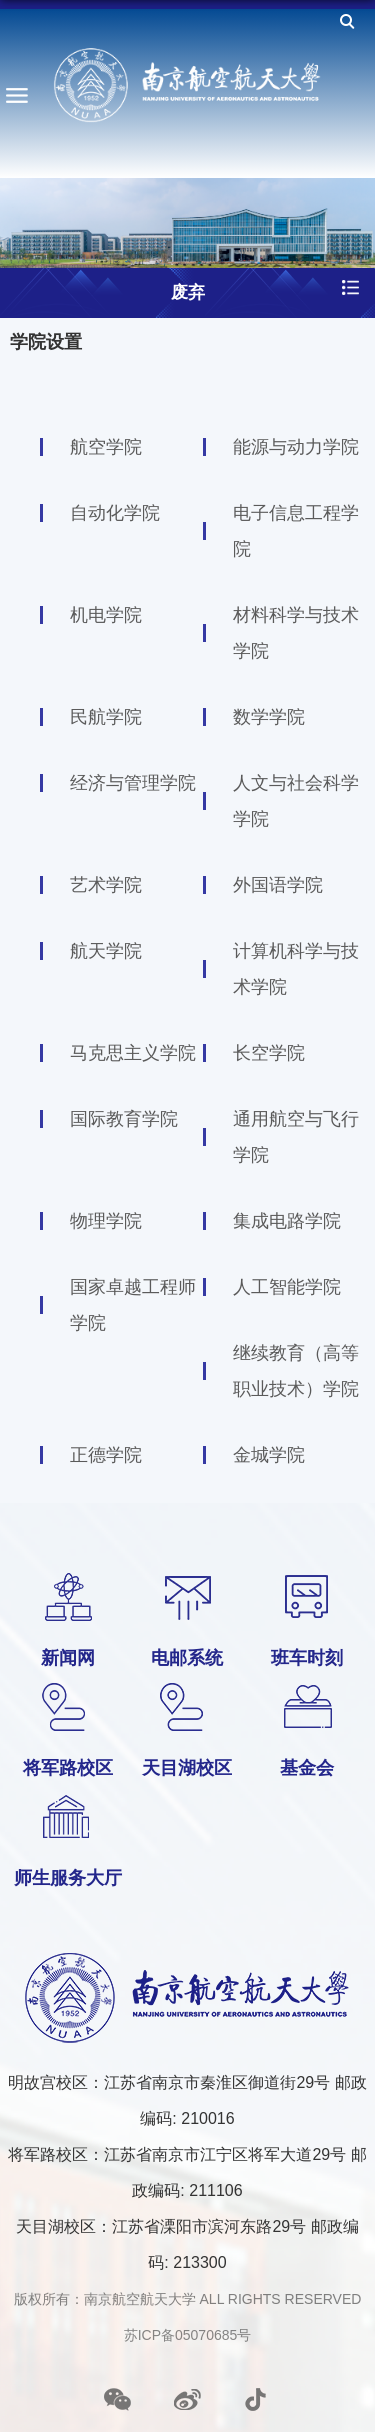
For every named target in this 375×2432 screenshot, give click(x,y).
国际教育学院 (124, 1119)
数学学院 (269, 717)
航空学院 (106, 447)
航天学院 (106, 951)
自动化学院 (115, 513)
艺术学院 (106, 885)
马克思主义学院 (133, 1053)
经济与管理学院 (133, 783)
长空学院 (269, 1053)
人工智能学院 (287, 1287)
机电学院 (106, 615)
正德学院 (106, 1455)
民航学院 (106, 717)
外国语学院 (278, 885)
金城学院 (269, 1455)
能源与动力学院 (296, 447)
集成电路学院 (287, 1221)
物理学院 (106, 1221)
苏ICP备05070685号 (188, 2335)
